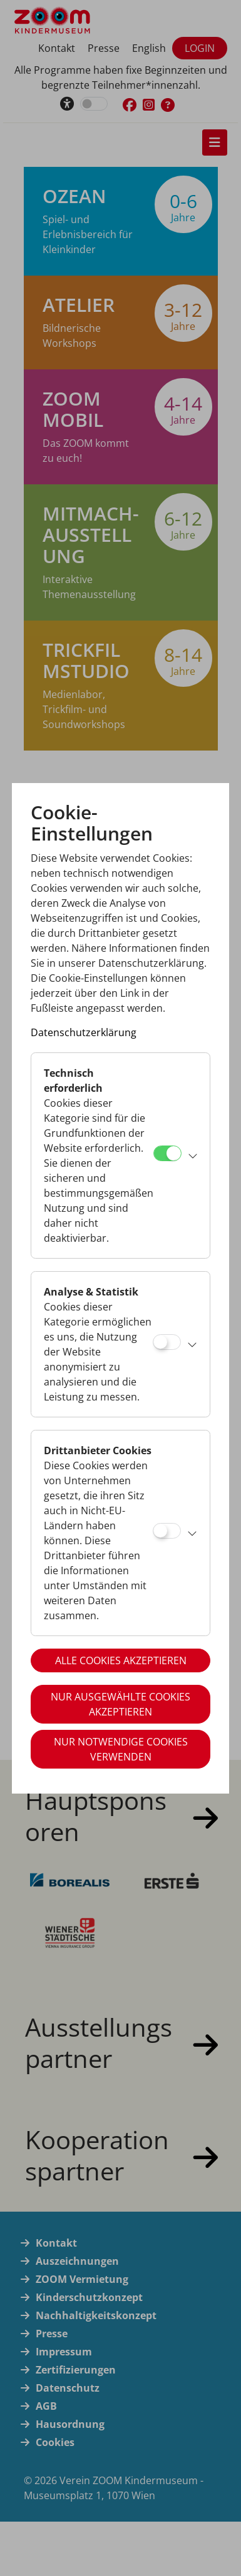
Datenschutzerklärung (83, 1032)
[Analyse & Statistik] (167, 1342)
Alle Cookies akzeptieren (121, 1660)
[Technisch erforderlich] (167, 1153)
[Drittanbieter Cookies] (167, 1531)
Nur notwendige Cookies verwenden (121, 1749)
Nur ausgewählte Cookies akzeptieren (120, 1704)
